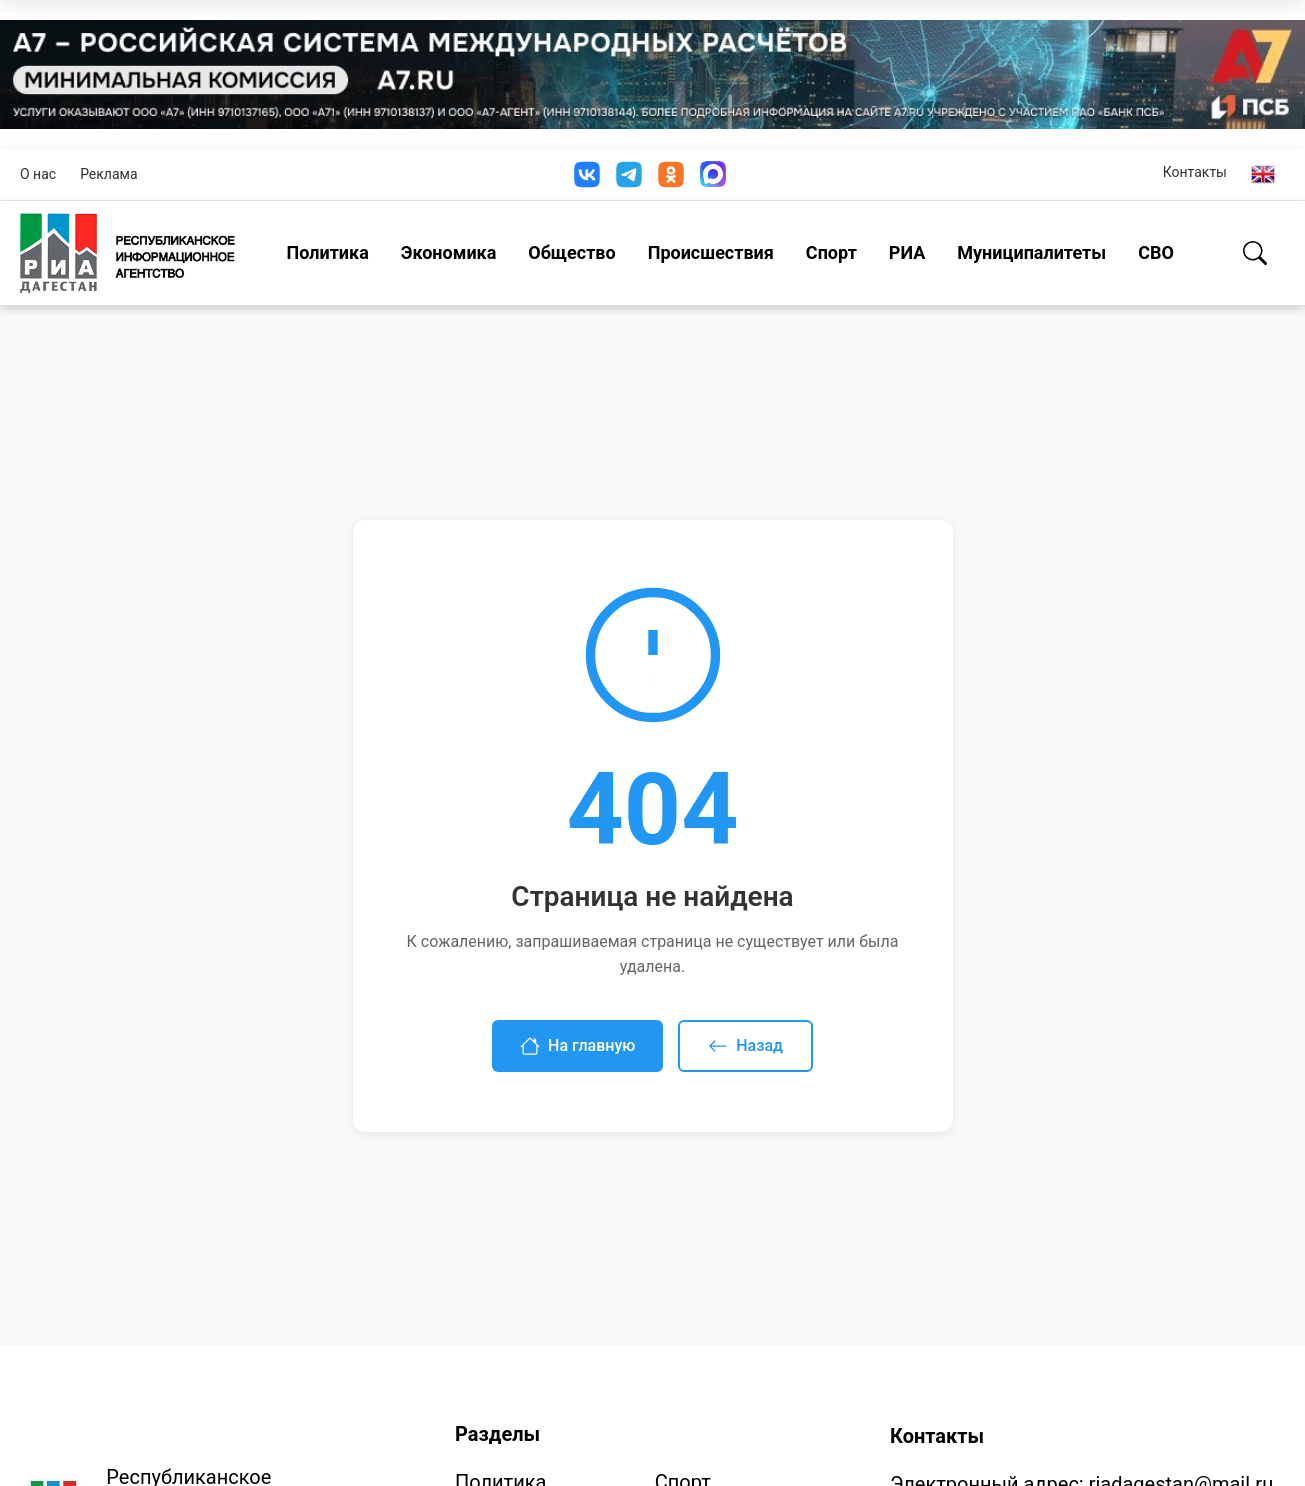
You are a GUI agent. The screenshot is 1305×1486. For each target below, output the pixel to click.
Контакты (1195, 172)
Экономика (449, 252)
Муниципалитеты (1031, 252)
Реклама (108, 174)
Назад (745, 1046)
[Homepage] (127, 253)
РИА (907, 252)
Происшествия (711, 252)
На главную (577, 1046)
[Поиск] (1255, 253)
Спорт (831, 252)
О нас (38, 174)
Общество (571, 252)
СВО (1156, 252)
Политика (328, 252)
